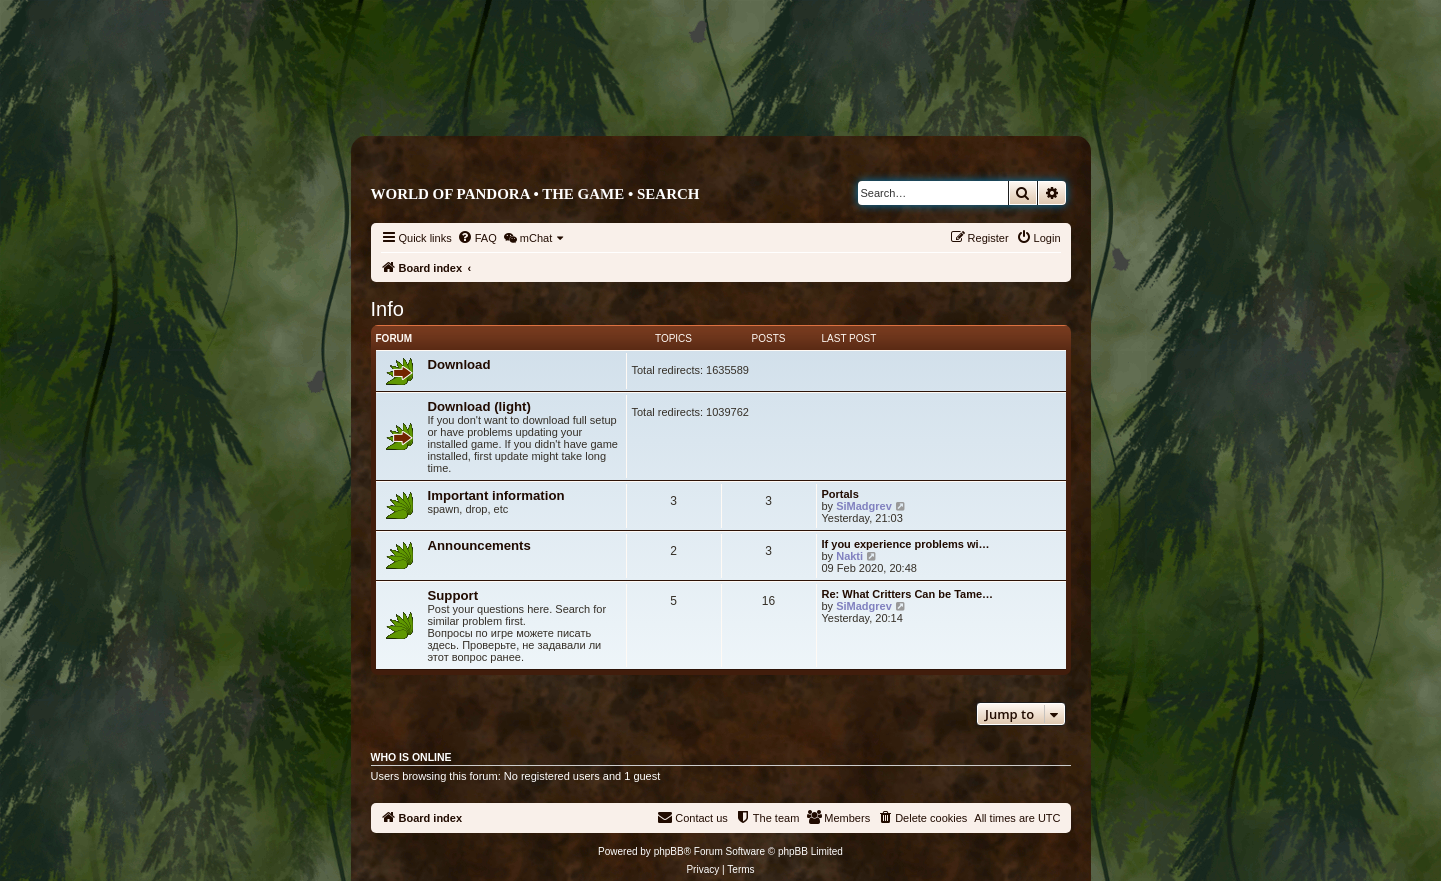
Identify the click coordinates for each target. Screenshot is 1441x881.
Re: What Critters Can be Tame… (908, 594)
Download (459, 364)
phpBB (669, 851)
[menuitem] (477, 238)
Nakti (849, 556)
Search (668, 194)
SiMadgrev (864, 506)
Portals (840, 494)
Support (453, 595)
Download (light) (479, 406)
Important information (496, 495)
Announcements (479, 545)
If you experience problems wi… (906, 544)
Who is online (411, 757)
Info (387, 309)
